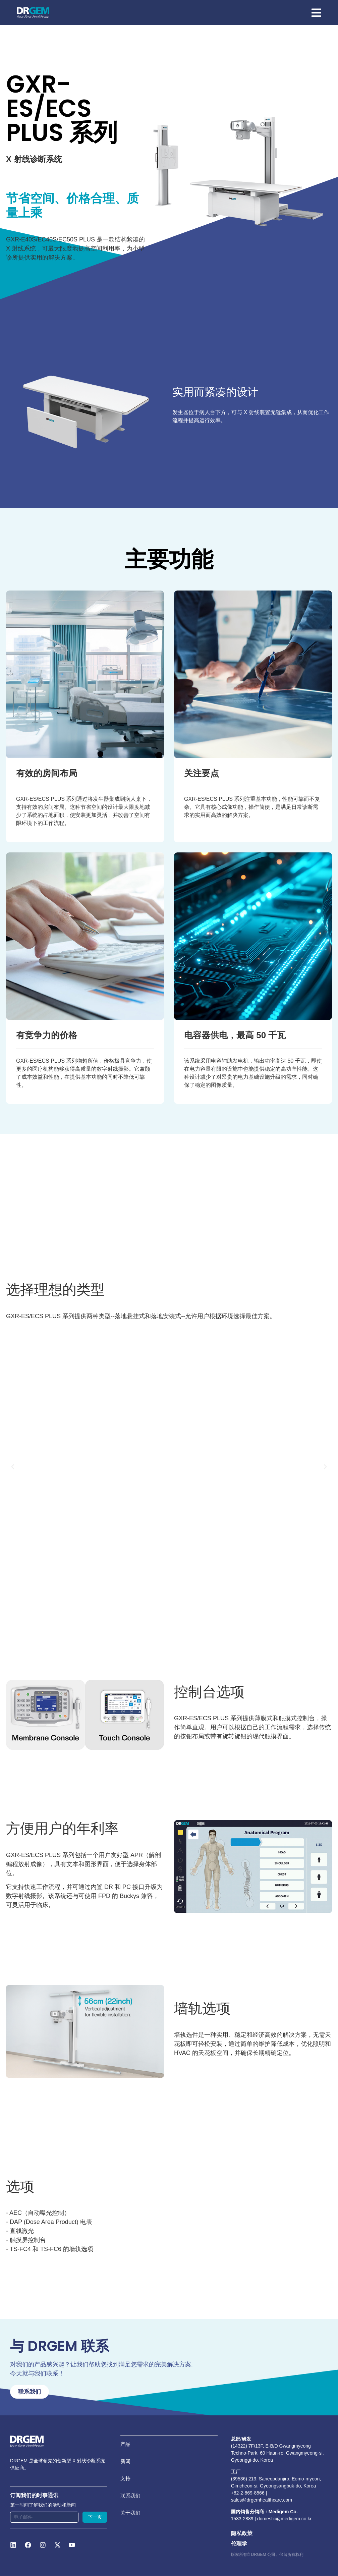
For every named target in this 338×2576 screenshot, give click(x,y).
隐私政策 (241, 2533)
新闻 (125, 2466)
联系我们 (131, 2506)
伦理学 (239, 2544)
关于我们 (131, 2526)
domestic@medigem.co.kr (284, 2519)
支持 (125, 2486)
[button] (12, 1466)
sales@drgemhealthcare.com (261, 2500)
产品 (125, 2446)
